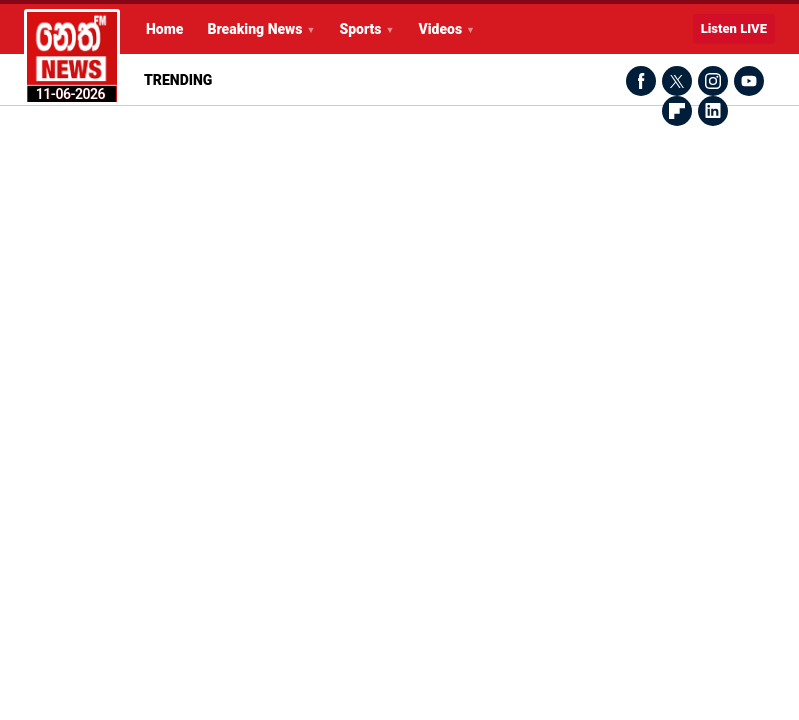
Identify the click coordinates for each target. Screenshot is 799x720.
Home (164, 29)
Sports (360, 29)
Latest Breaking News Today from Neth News (72, 57)
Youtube (749, 81)
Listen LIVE (734, 28)
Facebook (641, 81)
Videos (440, 29)
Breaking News (254, 29)
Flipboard (677, 111)
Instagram (713, 81)
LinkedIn (713, 111)
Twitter (677, 81)
